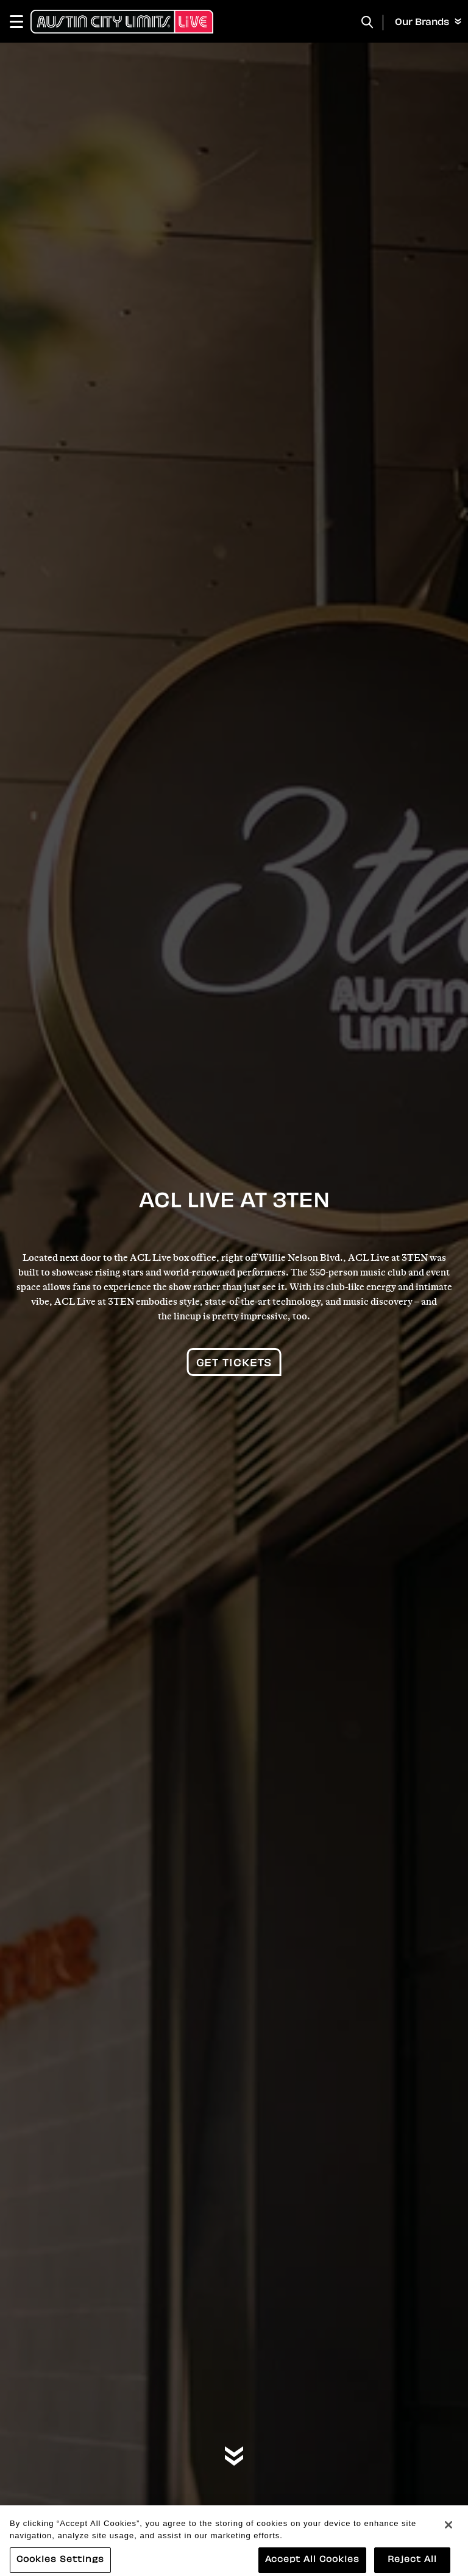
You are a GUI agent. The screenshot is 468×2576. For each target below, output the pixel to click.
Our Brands (428, 22)
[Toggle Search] (367, 22)
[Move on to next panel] (234, 2457)
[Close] (448, 2529)
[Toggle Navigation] (22, 21)
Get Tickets (234, 1364)
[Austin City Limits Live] (121, 21)
